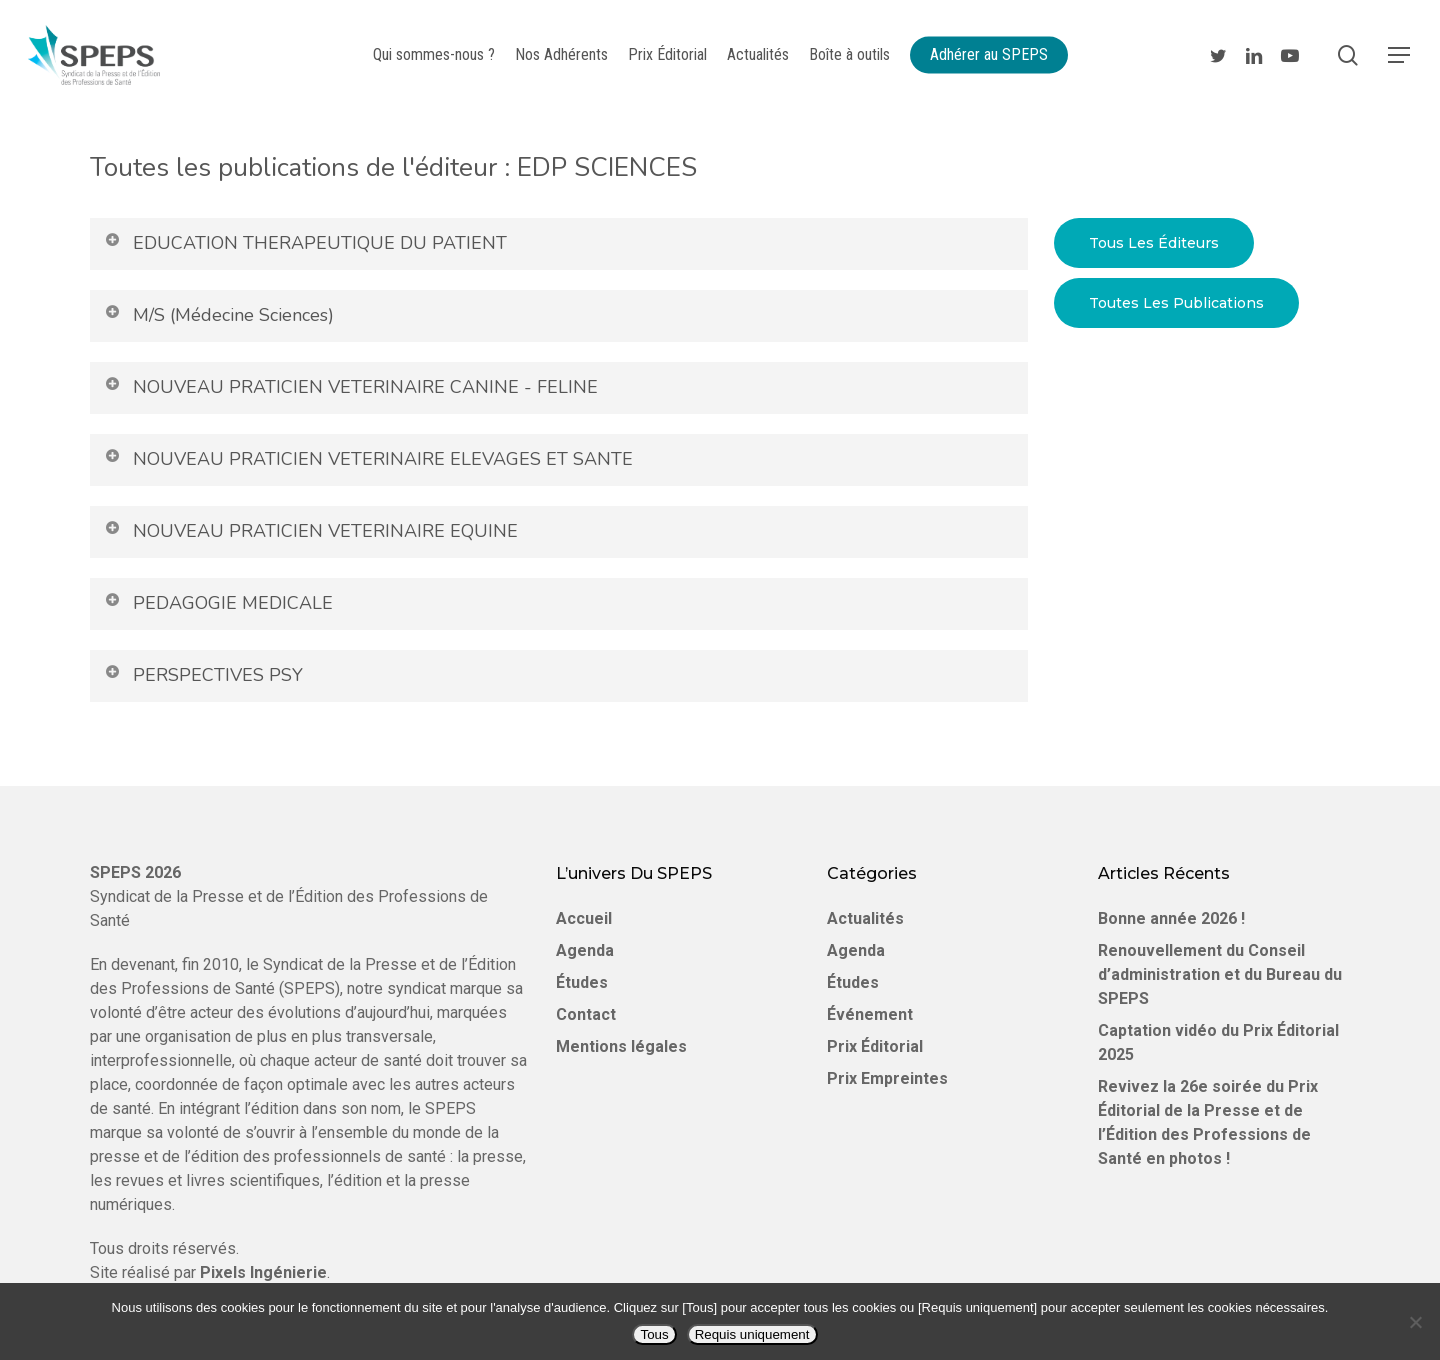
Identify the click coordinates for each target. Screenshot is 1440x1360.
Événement (870, 1014)
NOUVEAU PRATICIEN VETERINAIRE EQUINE (310, 531)
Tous (654, 1334)
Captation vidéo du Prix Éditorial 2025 (1218, 1042)
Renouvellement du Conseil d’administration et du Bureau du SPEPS (1220, 974)
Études (582, 982)
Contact (586, 1014)
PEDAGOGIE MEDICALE (218, 603)
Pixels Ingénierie (263, 1272)
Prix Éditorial (875, 1046)
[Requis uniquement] (1415, 1322)
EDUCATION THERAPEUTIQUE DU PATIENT (305, 243)
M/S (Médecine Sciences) (218, 315)
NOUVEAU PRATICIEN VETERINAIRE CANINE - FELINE (350, 387)
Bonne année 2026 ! (1171, 918)
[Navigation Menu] (1400, 55)
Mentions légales (621, 1046)
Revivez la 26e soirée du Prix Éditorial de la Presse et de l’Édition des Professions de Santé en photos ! (1208, 1122)
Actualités (865, 918)
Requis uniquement (752, 1334)
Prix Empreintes (887, 1078)
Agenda (585, 950)
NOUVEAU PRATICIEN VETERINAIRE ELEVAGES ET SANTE (368, 459)
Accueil (584, 918)
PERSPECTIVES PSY (203, 675)
